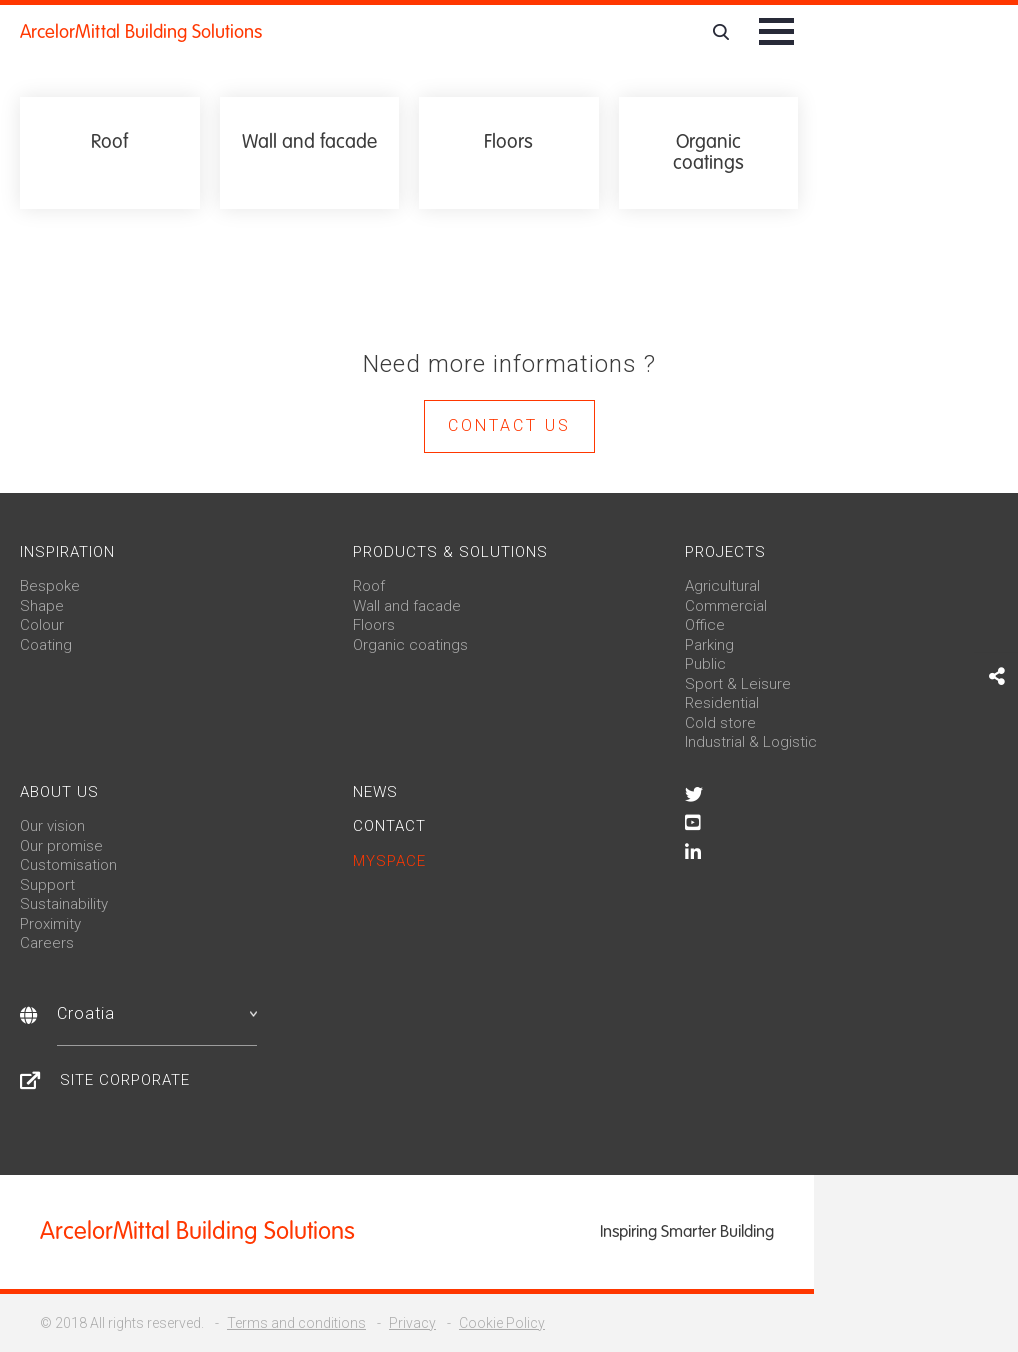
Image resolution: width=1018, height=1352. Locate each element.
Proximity (50, 924)
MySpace (389, 861)
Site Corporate (125, 1080)
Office (705, 625)
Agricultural (722, 586)
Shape (42, 606)
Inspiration (67, 552)
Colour (42, 625)
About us (59, 792)
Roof (369, 586)
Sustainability (64, 904)
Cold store (720, 723)
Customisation (68, 865)
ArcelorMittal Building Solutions (141, 32)
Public (705, 664)
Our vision (52, 826)
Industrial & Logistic (751, 742)
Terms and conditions (296, 1323)
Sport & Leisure (738, 684)
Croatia (157, 1013)
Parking (709, 645)
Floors (374, 625)
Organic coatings (410, 645)
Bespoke (50, 586)
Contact (389, 826)
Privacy (412, 1323)
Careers (47, 943)
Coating (46, 645)
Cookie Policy (502, 1323)
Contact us (509, 425)
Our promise (61, 846)
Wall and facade (407, 606)
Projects (725, 552)
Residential (722, 703)
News (375, 792)
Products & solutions (450, 552)
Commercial (726, 606)
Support (47, 885)
